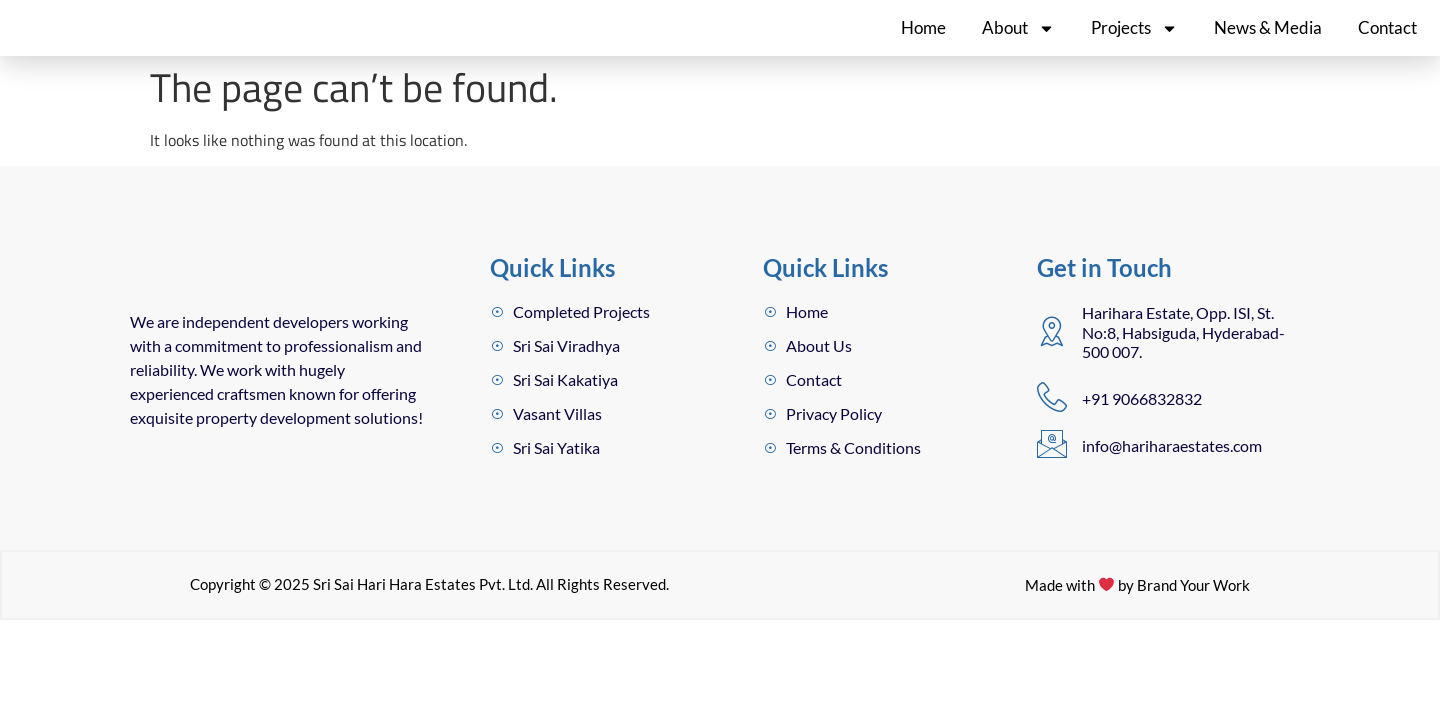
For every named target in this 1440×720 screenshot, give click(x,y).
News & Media (1268, 40)
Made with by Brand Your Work (1137, 673)
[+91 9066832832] (1052, 422)
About (1018, 40)
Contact (1387, 40)
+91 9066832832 (1142, 423)
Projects (1134, 40)
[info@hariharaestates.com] (1052, 470)
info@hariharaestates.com (1172, 470)
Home (923, 40)
